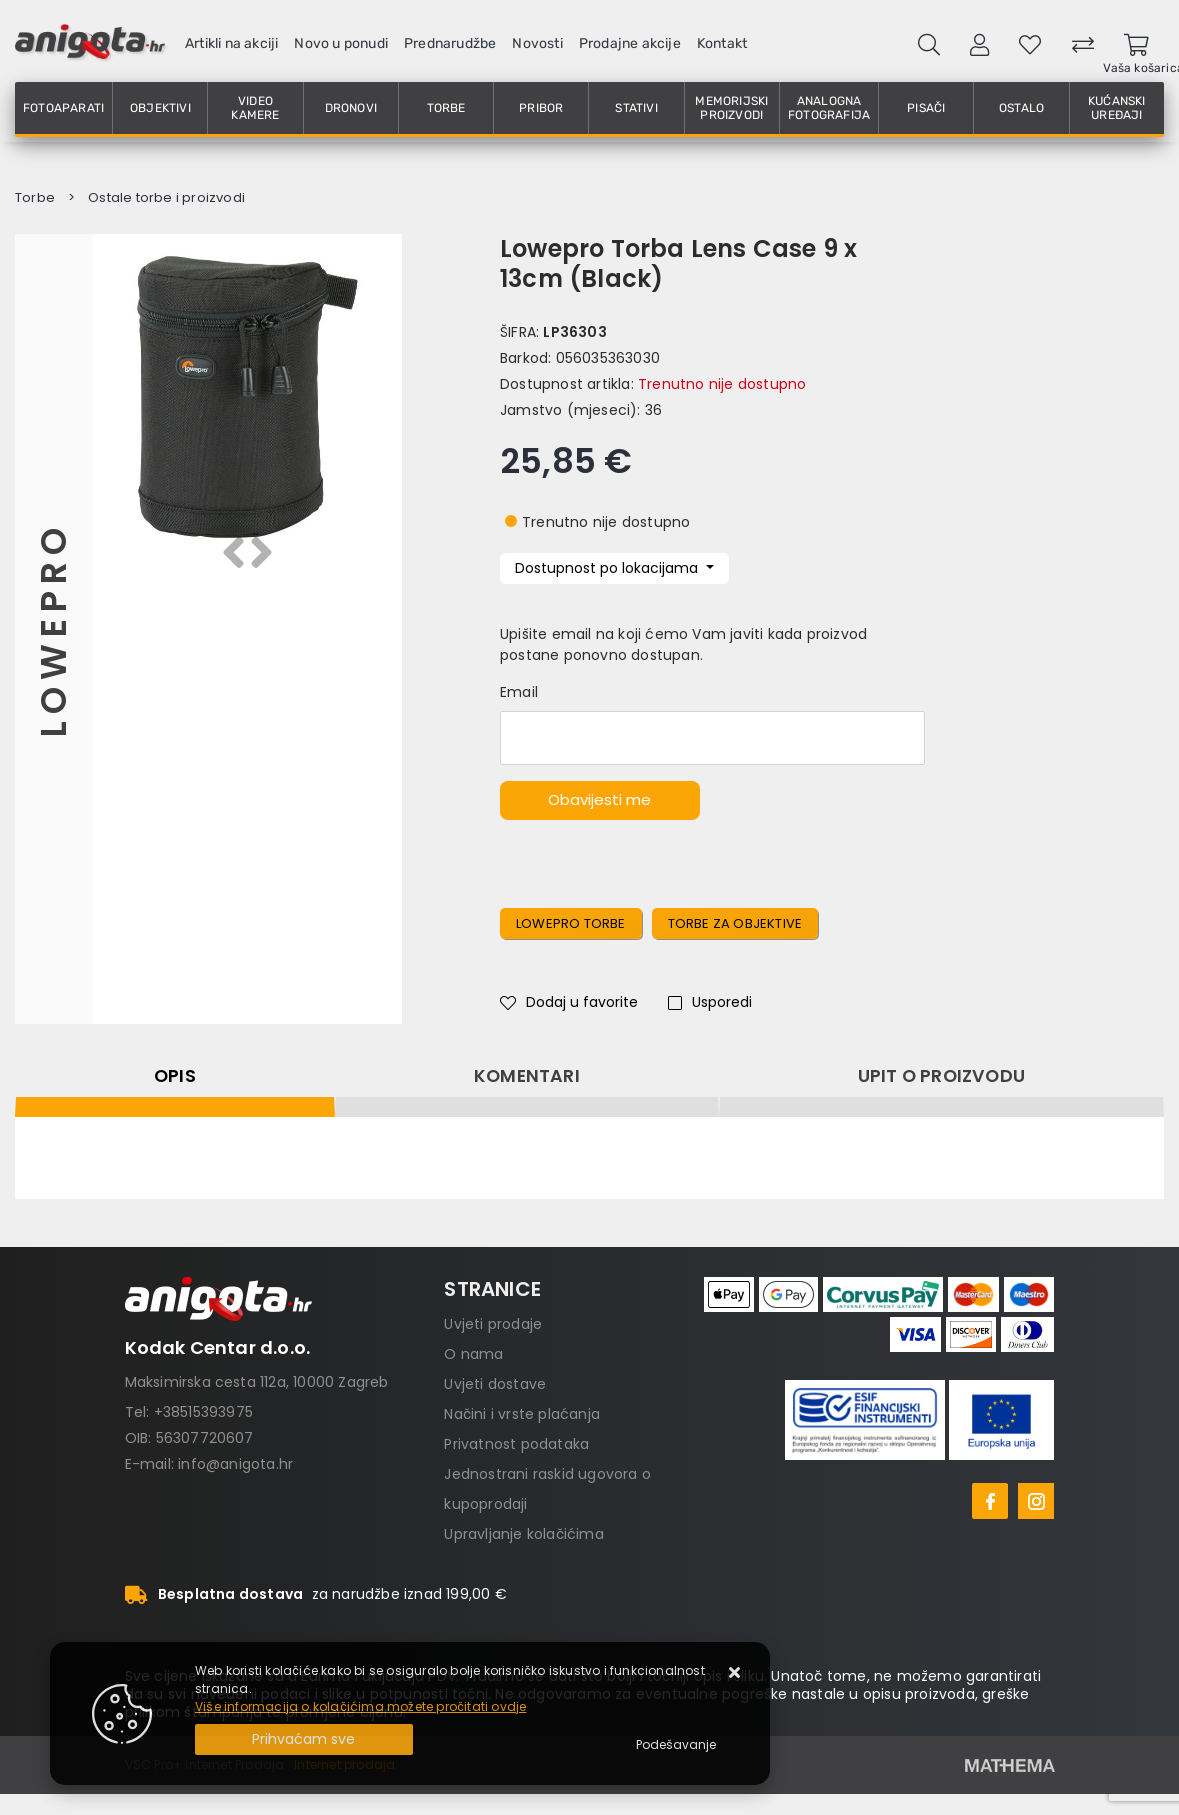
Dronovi (351, 108)
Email (519, 692)
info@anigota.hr (235, 1464)
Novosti (537, 43)
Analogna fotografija (829, 108)
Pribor (541, 108)
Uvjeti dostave (495, 1384)
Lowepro (53, 629)
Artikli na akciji (231, 43)
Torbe (446, 108)
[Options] (676, 1745)
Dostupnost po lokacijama (608, 568)
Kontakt (722, 43)
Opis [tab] (175, 1076)
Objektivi (160, 108)
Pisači (926, 108)
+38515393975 (203, 1412)
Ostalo (1021, 108)
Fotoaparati (63, 108)
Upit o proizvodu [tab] (941, 1076)
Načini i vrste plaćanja (522, 1414)
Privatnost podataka (516, 1444)
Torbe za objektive (735, 923)
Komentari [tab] (527, 1076)
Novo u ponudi (341, 43)
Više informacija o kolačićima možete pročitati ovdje (360, 1706)
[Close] (304, 1739)
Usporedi (710, 1002)
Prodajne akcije (630, 43)
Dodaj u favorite (569, 1002)
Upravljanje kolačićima (523, 1534)
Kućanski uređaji (1117, 108)
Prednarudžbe (450, 43)
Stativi (636, 108)
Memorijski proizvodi (731, 108)
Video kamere (255, 108)
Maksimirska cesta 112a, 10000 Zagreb (257, 1382)
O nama (473, 1354)
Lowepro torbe (571, 923)
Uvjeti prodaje (493, 1324)
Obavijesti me (599, 799)
